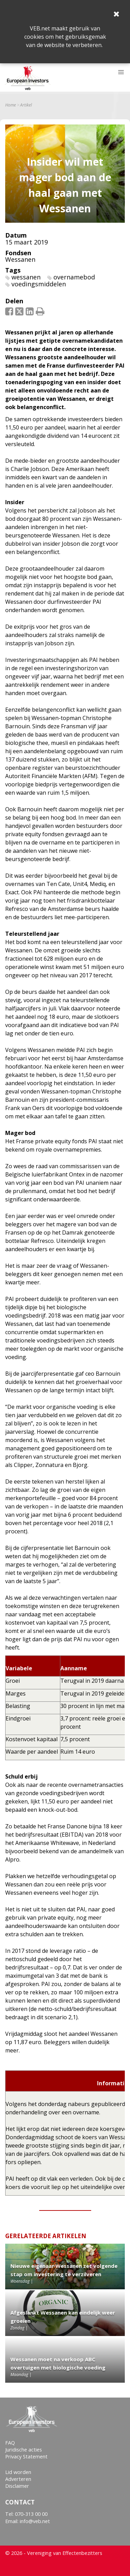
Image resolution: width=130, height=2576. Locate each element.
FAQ (10, 2442)
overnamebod (74, 277)
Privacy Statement (26, 2456)
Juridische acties (23, 2449)
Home (10, 105)
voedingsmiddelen (38, 284)
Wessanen (20, 259)
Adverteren (18, 2479)
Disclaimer (17, 2486)
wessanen (26, 277)
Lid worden (18, 2472)
